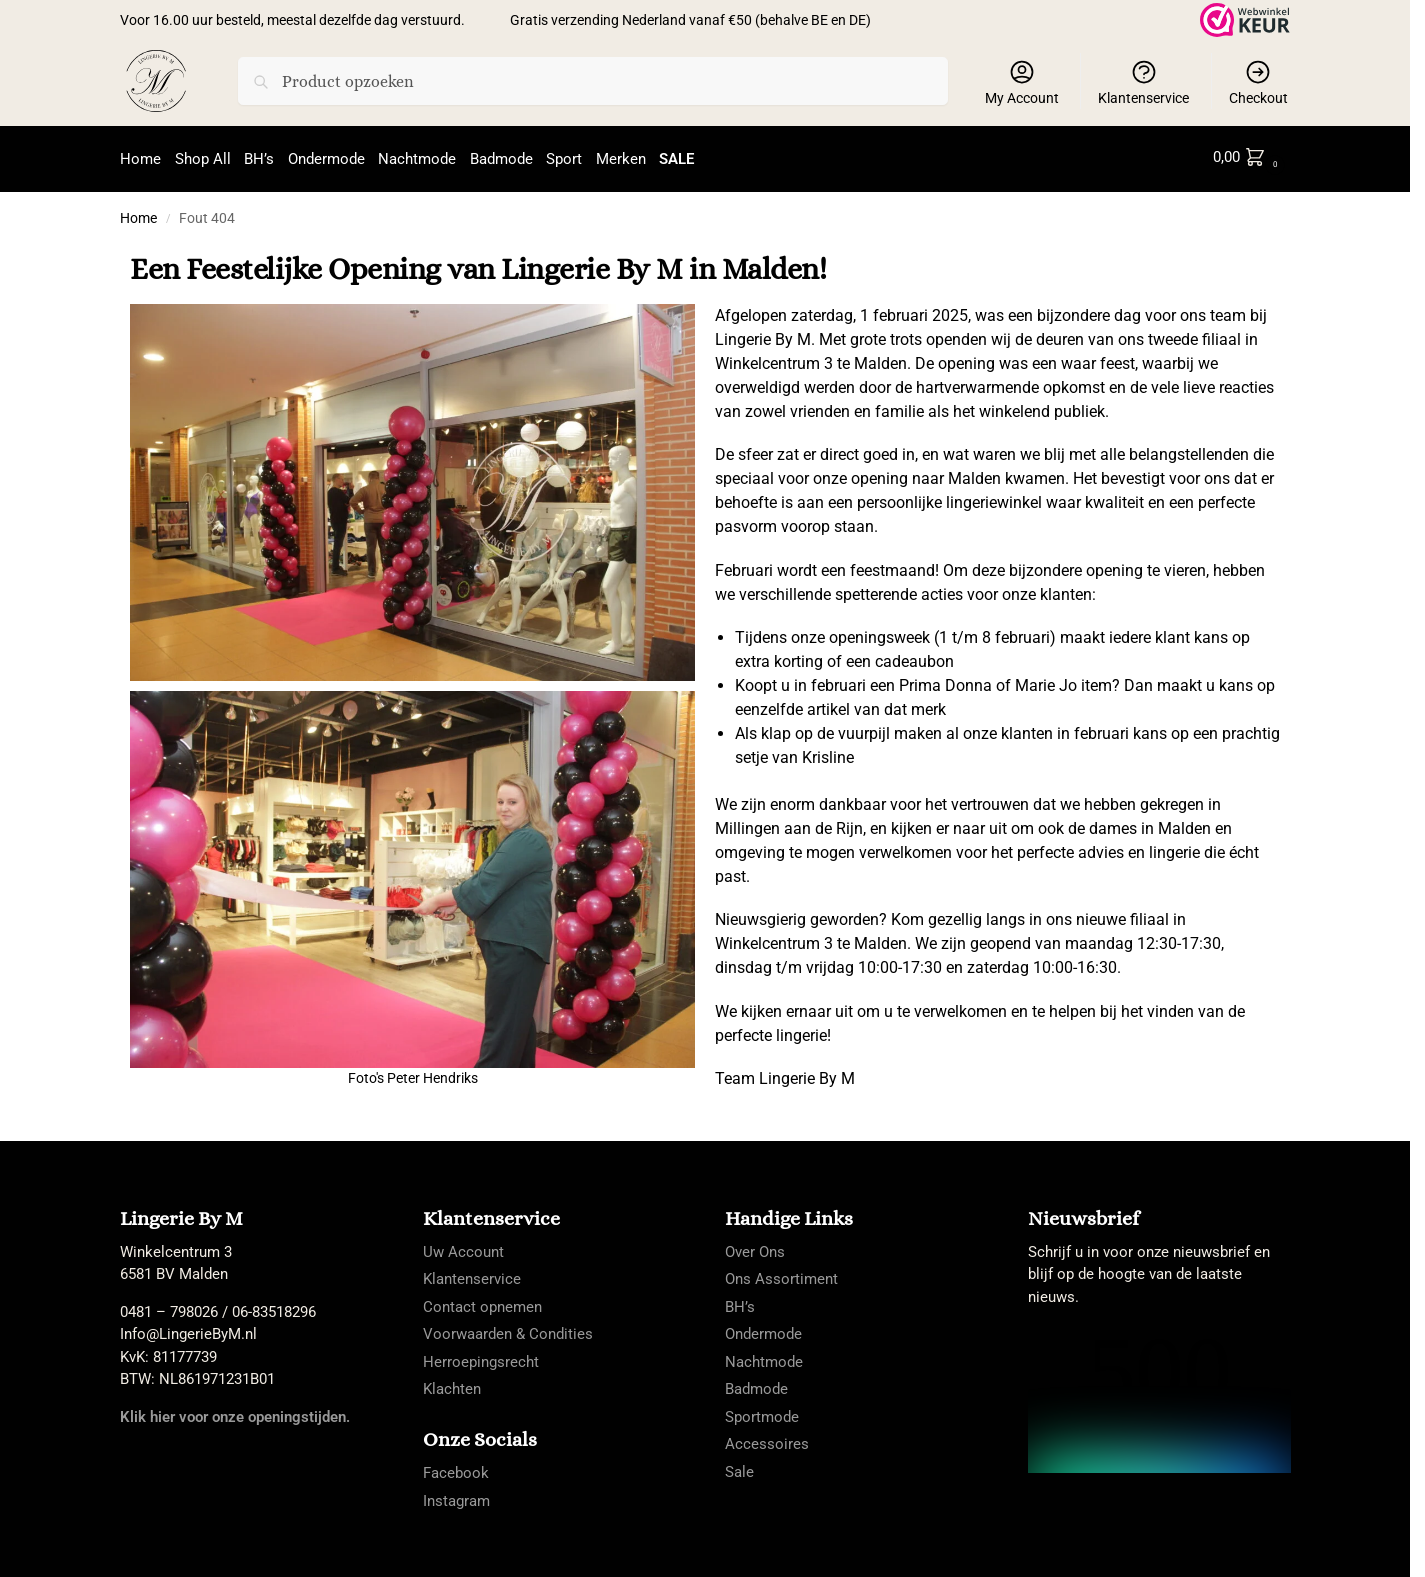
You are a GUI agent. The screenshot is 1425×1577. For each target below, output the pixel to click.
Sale (739, 1467)
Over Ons (755, 1247)
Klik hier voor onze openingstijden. (235, 1412)
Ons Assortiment (781, 1274)
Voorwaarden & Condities (508, 1329)
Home (138, 213)
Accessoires (767, 1439)
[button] (1249, 157)
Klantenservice (1143, 82)
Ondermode (763, 1329)
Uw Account (463, 1247)
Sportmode (762, 1412)
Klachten (452, 1384)
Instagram (456, 1496)
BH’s (740, 1302)
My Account (1022, 82)
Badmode (756, 1384)
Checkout (1258, 82)
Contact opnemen (482, 1302)
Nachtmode (764, 1357)
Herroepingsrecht (481, 1357)
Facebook (456, 1469)
